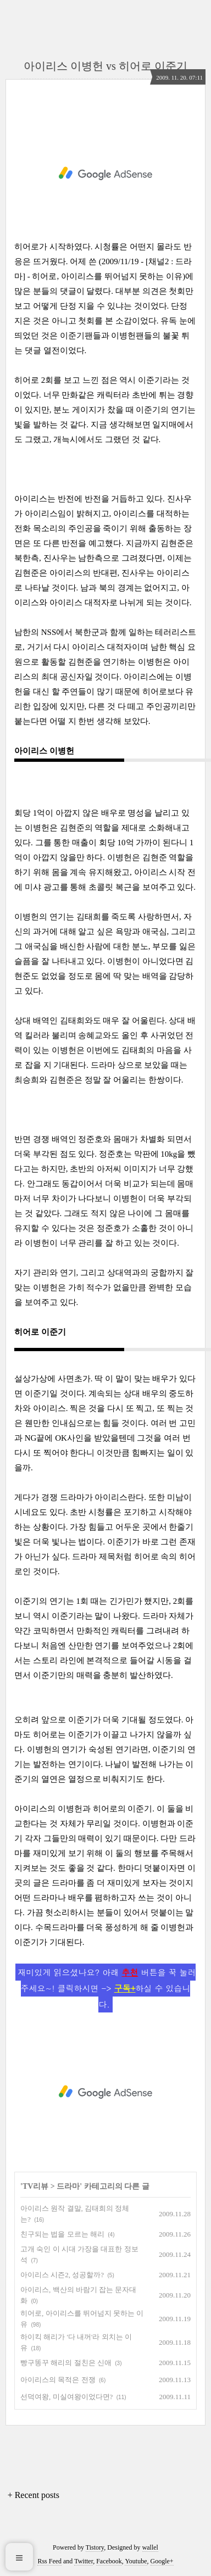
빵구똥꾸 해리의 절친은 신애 (66, 2362)
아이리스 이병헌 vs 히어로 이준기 (105, 66)
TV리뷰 (35, 2186)
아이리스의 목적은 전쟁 (58, 2380)
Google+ (162, 2561)
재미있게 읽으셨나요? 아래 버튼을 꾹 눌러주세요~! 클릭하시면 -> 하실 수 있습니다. (107, 1988)
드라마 (68, 2186)
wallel (150, 2547)
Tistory (95, 2547)
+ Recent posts (33, 2495)
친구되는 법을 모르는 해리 (62, 2234)
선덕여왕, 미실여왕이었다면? (66, 2397)
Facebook (109, 2561)
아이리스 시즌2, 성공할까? (62, 2275)
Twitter (83, 2561)
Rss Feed (49, 2561)
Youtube (136, 2561)
